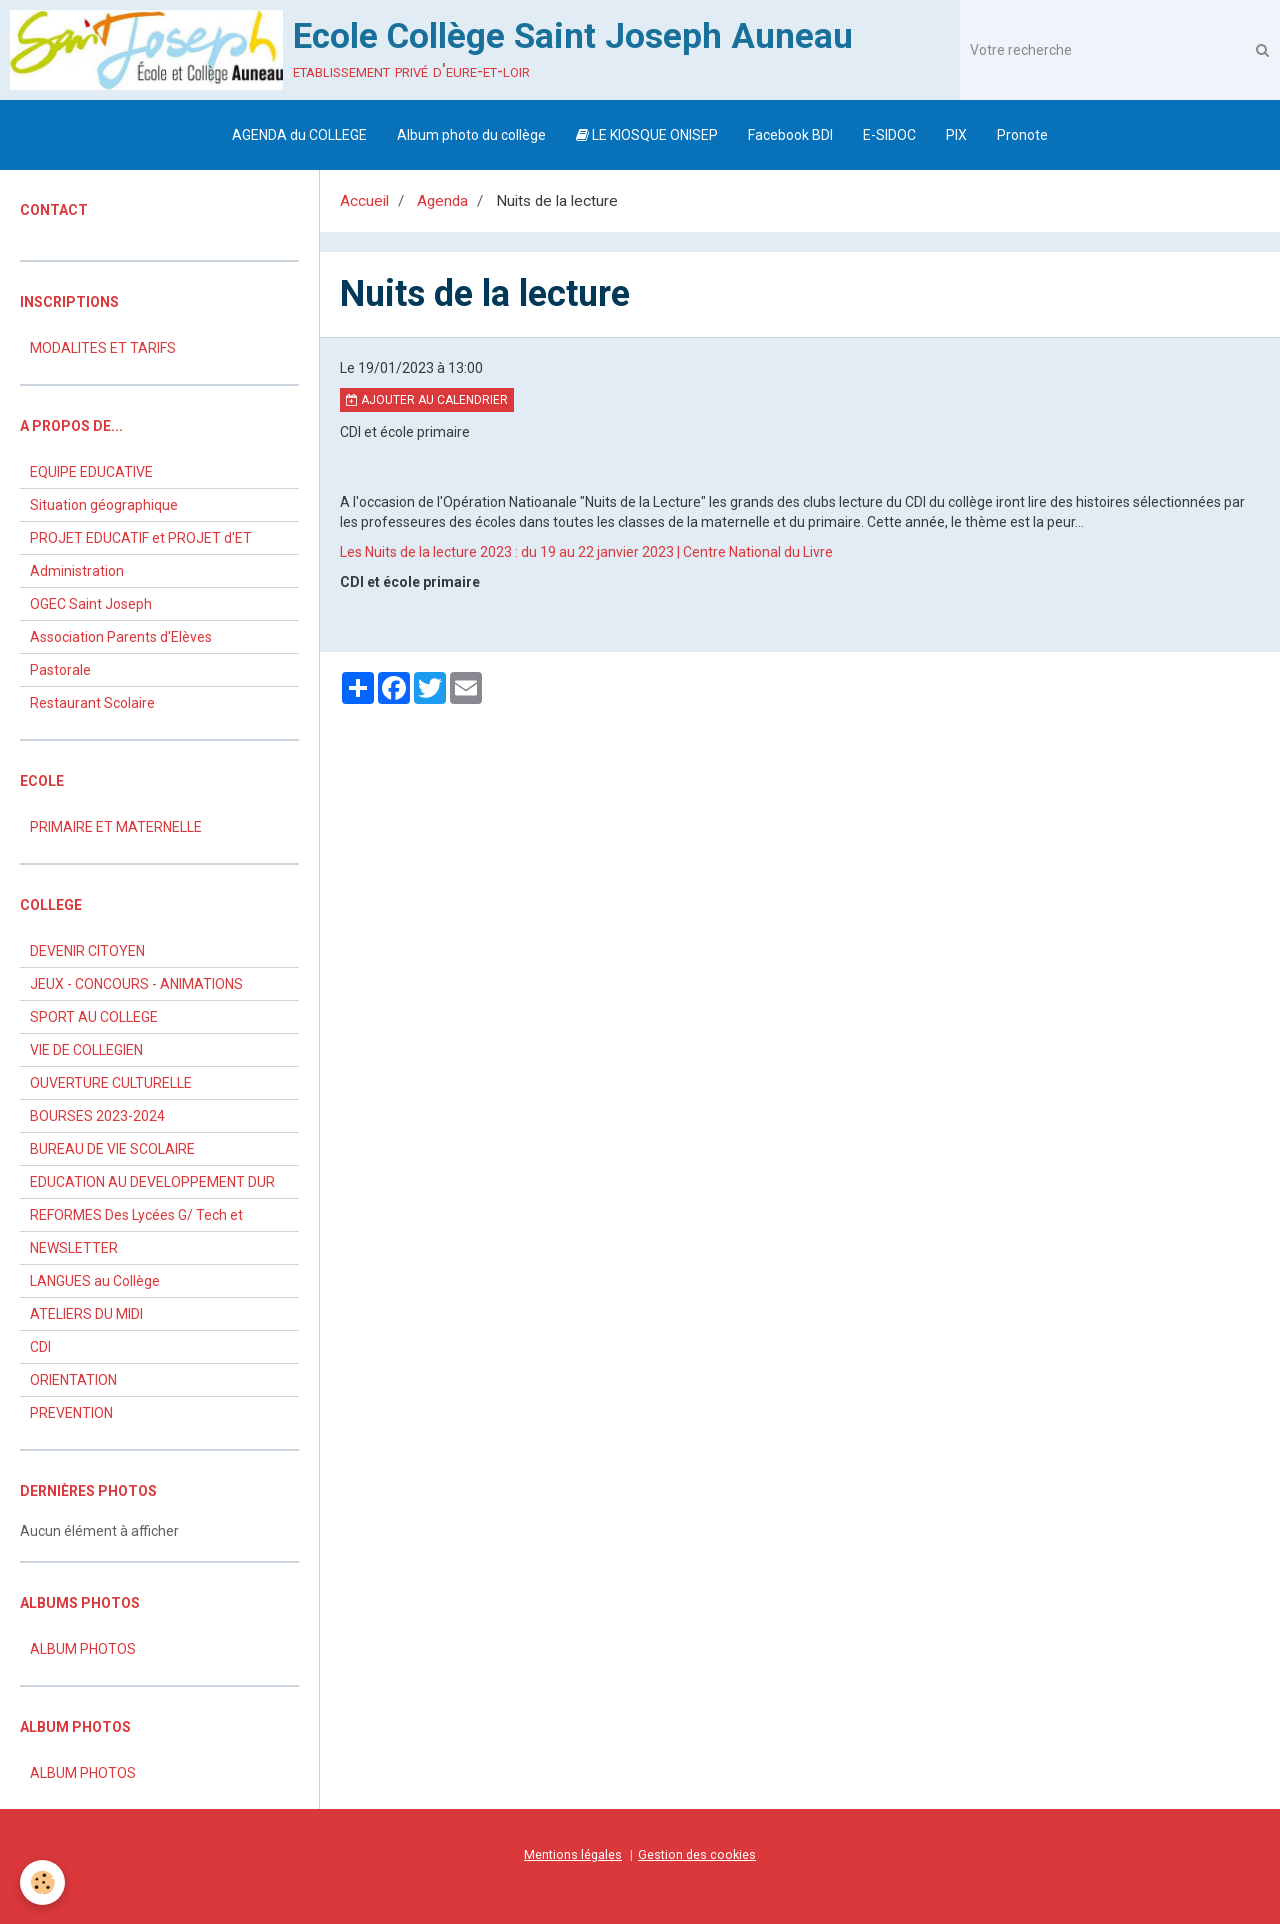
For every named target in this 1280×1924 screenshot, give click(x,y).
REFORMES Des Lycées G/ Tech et (136, 1215)
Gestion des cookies (697, 1854)
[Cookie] (42, 1882)
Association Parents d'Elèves (121, 637)
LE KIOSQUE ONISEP (647, 135)
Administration (77, 571)
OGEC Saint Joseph (91, 604)
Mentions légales (573, 1854)
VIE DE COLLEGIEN (86, 1050)
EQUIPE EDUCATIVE (91, 472)
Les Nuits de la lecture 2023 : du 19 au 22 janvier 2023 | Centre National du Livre (586, 552)
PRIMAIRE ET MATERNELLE (116, 827)
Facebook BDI (790, 135)
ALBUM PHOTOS (83, 1649)
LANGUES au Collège (95, 1281)
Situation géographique (104, 505)
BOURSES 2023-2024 (97, 1116)
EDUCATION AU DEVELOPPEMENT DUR (152, 1182)
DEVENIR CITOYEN (87, 951)
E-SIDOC (889, 135)
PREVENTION (71, 1413)
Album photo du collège (471, 135)
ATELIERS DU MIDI (86, 1314)
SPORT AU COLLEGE (94, 1017)
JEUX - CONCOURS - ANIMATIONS (136, 984)
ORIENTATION (73, 1380)
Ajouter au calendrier (427, 400)
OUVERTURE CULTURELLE (111, 1083)
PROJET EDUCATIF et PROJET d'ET (141, 538)
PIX (956, 135)
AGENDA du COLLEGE (299, 135)
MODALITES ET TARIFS (103, 348)
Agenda (442, 201)
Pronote (1022, 135)
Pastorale (60, 670)
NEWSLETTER (74, 1248)
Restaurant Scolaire (92, 703)
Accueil (364, 201)
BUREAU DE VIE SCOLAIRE (112, 1149)
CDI (40, 1347)
